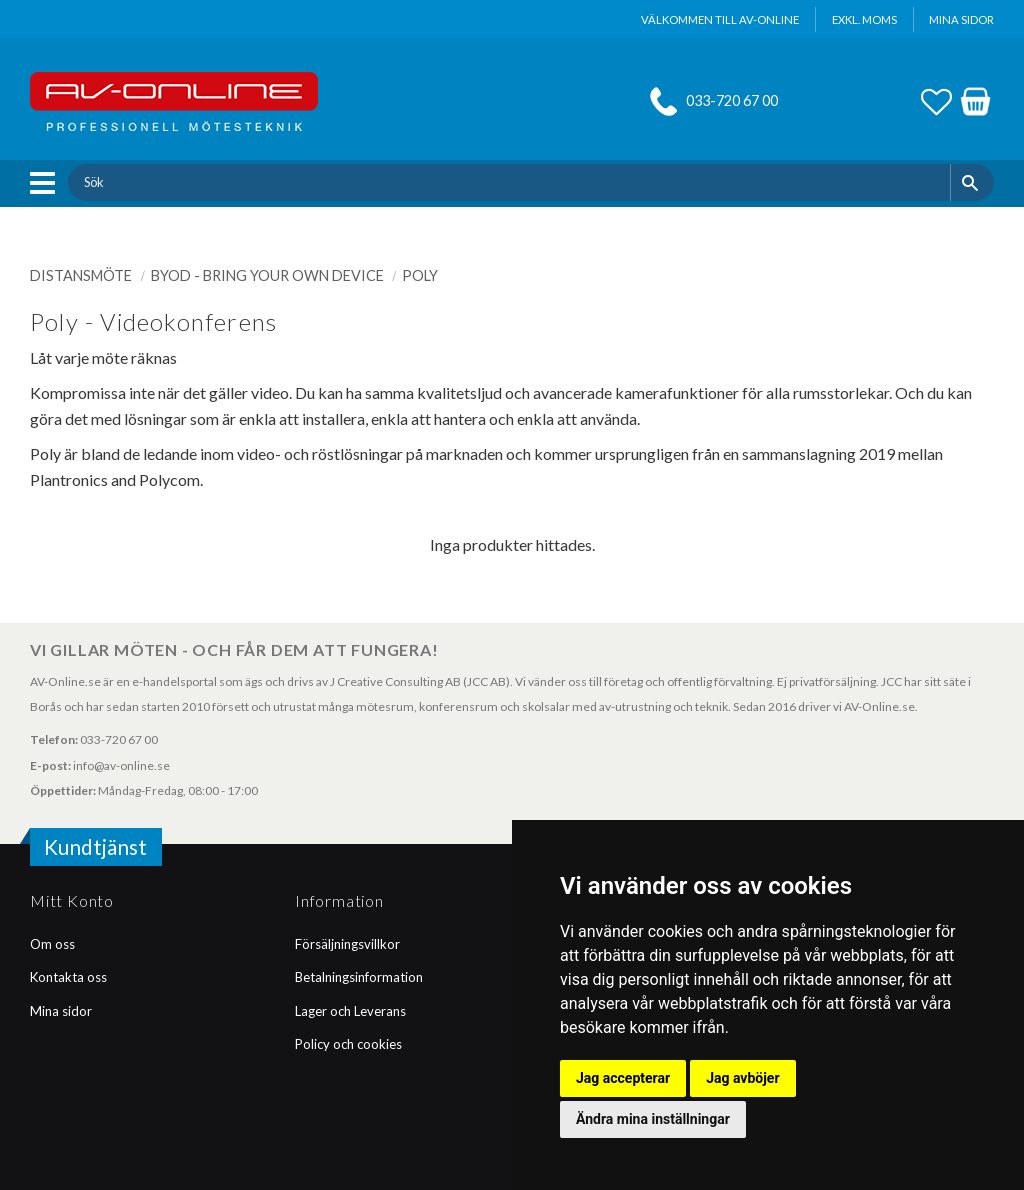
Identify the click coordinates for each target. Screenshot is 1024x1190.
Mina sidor (61, 1011)
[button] (47, 183)
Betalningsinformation (359, 977)
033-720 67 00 (732, 100)
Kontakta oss (68, 977)
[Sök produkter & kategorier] (508, 182)
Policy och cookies (348, 1044)
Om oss (52, 944)
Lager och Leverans (350, 1011)
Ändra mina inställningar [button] (653, 1119)
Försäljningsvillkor (347, 944)
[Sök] (972, 182)
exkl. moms (864, 19)
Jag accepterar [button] (623, 1078)
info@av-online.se (121, 765)
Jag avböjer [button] (742, 1078)
